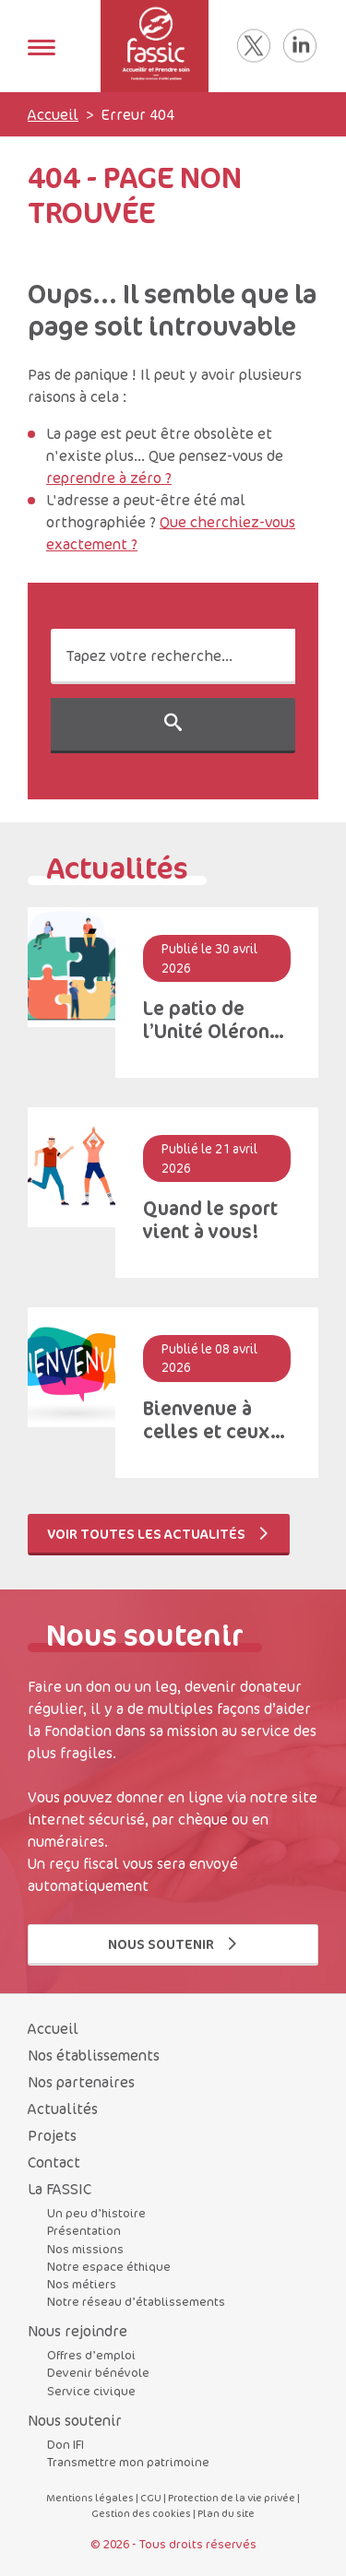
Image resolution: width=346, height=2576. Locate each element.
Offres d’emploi (91, 2354)
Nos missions (85, 2248)
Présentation (84, 2230)
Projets (52, 2135)
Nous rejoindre (77, 2331)
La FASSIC (59, 2189)
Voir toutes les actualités (158, 1533)
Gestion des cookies (141, 2513)
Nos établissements (94, 2055)
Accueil (53, 114)
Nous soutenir (173, 1944)
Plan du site (226, 2513)
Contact (54, 2162)
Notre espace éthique (109, 2266)
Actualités (63, 2108)
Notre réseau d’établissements (136, 2301)
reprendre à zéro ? (109, 477)
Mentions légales (90, 2497)
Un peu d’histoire (96, 2212)
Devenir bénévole (98, 2372)
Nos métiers (81, 2283)
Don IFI (65, 2444)
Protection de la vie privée (231, 2497)
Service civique (91, 2390)
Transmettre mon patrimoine (128, 2461)
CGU (150, 2497)
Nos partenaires (81, 2082)
